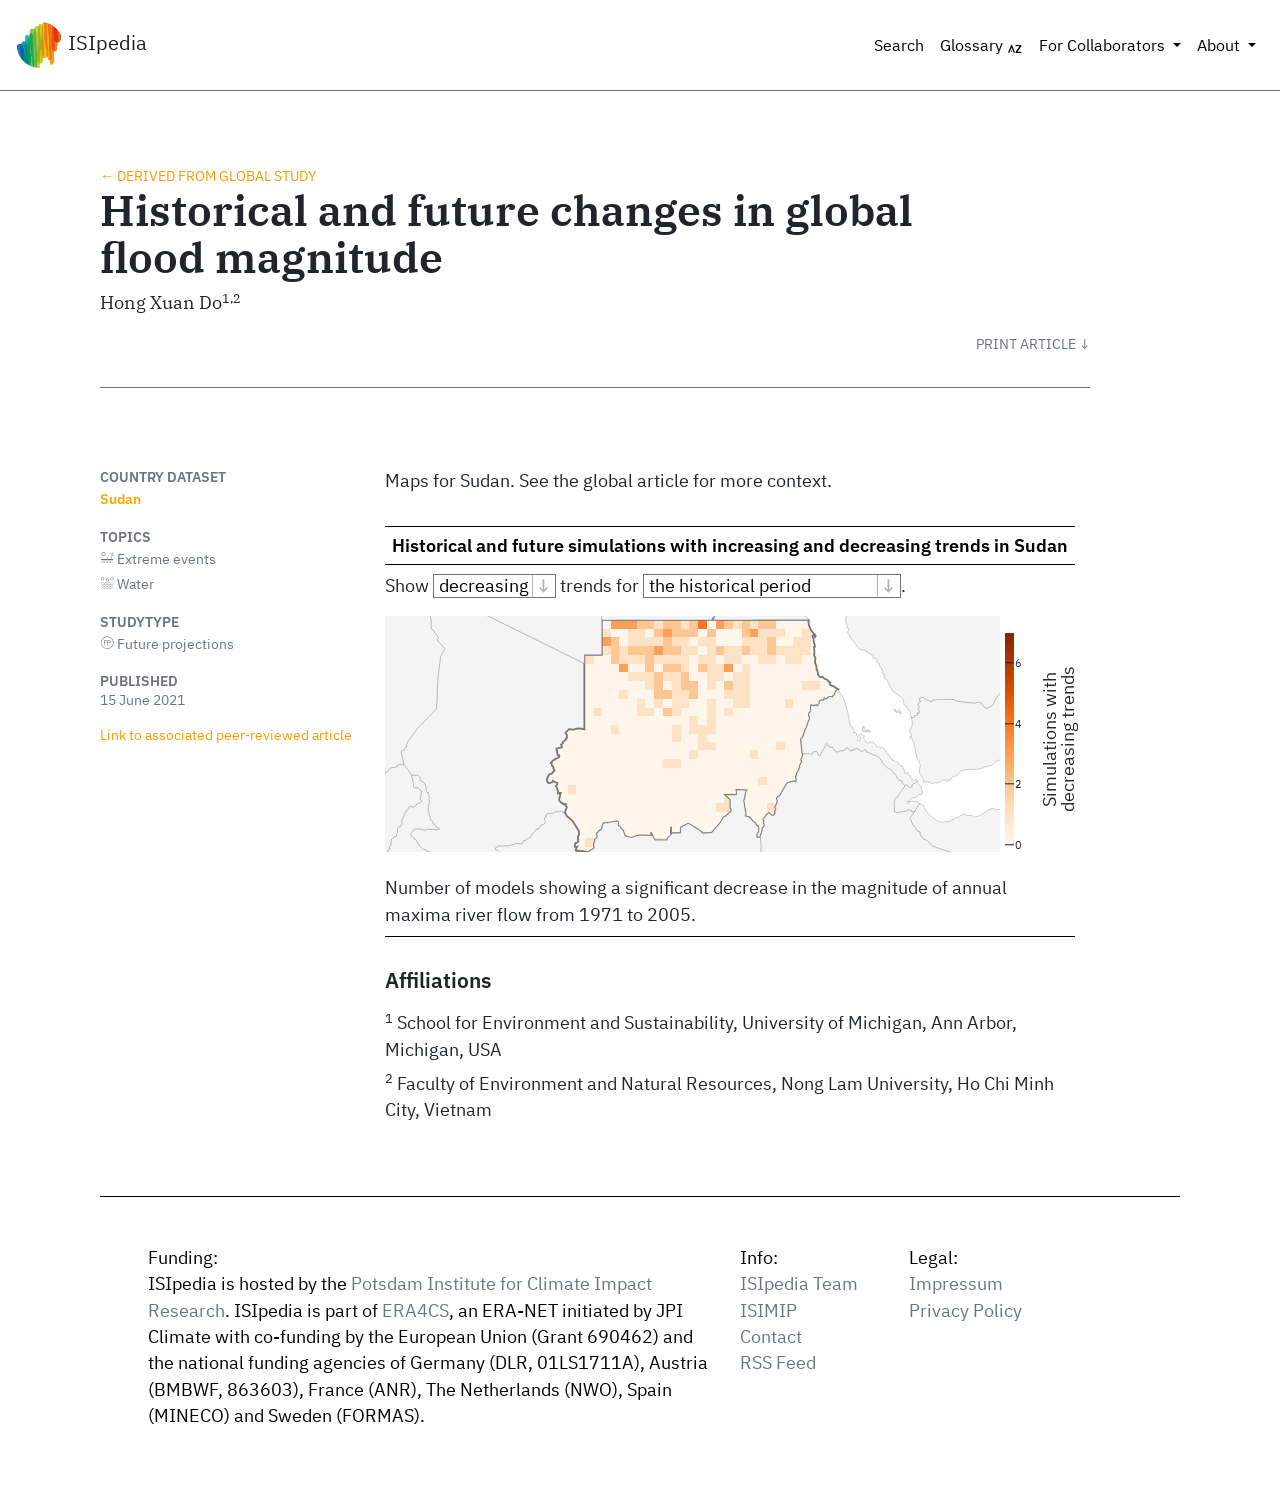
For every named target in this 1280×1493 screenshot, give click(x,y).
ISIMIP (768, 1310)
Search (899, 45)
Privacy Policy (965, 1310)
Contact (771, 1336)
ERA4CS (415, 1310)
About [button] (1220, 45)
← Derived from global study (208, 175)
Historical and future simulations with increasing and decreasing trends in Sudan (730, 545)
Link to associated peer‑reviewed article (226, 734)
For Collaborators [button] (1104, 45)
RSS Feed (778, 1362)
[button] (1033, 344)
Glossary (981, 46)
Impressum (956, 1283)
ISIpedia (81, 45)
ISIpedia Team (799, 1283)
